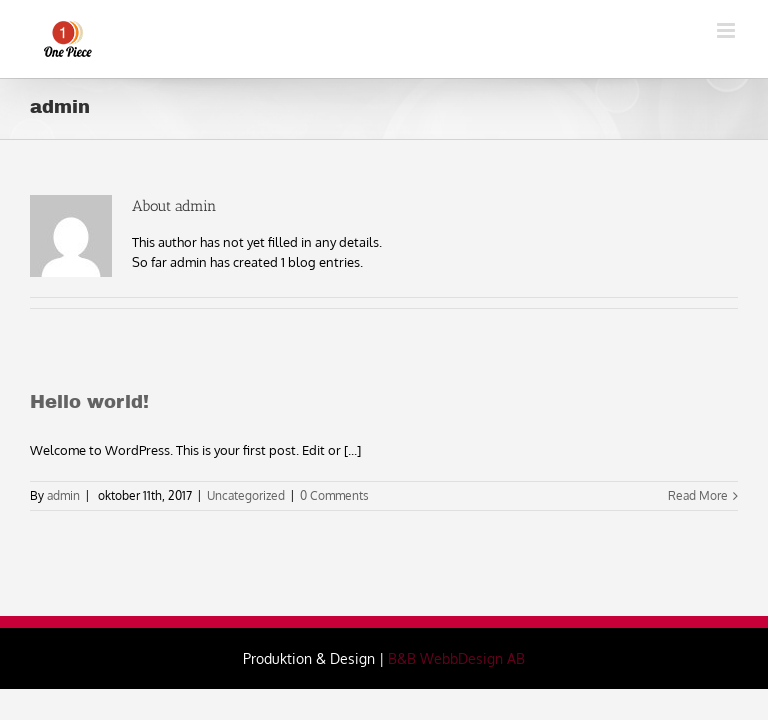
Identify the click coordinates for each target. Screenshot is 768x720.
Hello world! (89, 402)
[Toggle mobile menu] (727, 30)
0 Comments (334, 495)
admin (63, 495)
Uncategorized (246, 495)
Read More (698, 495)
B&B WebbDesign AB (456, 658)
